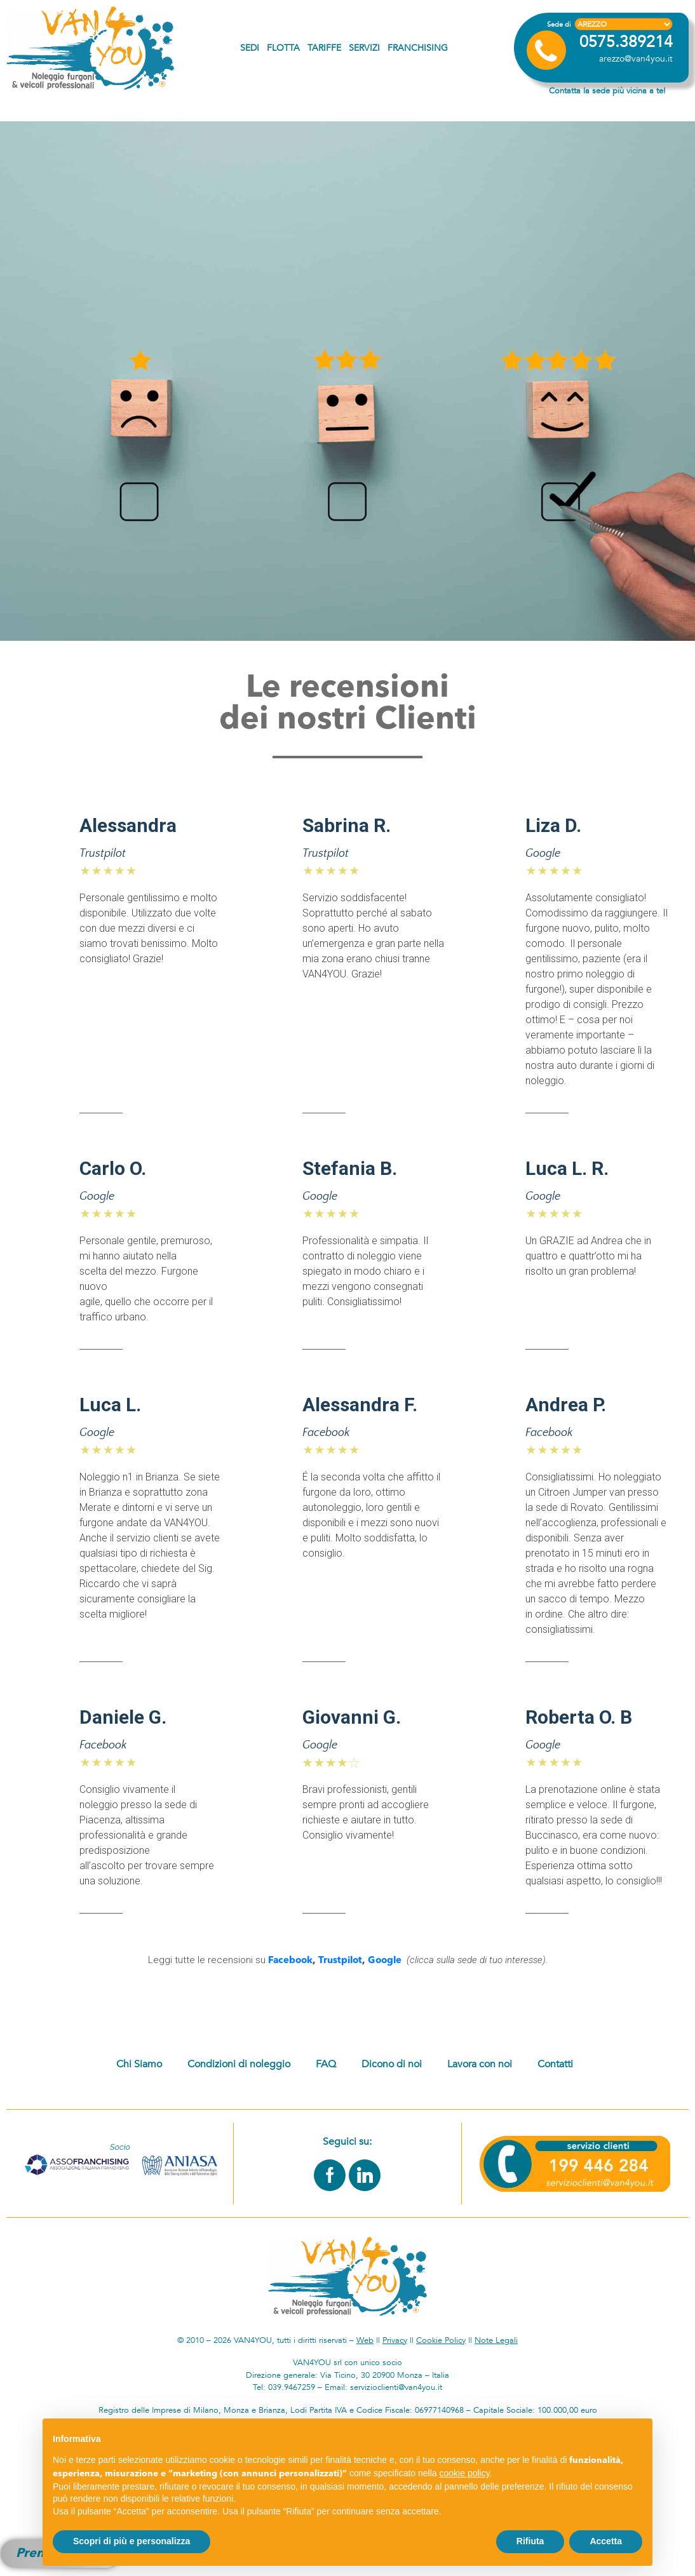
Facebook (290, 1961)
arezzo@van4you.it (636, 59)
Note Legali (496, 2340)
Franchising (418, 48)
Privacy (394, 2340)
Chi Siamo (139, 2064)
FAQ (326, 2064)
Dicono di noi (391, 2064)
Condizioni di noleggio (238, 2064)
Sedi (249, 48)
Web (365, 2340)
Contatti (555, 2064)
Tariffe (324, 48)
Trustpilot (340, 1961)
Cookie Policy (441, 2340)
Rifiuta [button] (530, 2541)
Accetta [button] (606, 2541)
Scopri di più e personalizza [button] (131, 2541)
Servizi (364, 48)
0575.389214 (626, 42)
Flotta (283, 48)
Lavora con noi (479, 2064)
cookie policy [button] (465, 2473)
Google (384, 1961)
